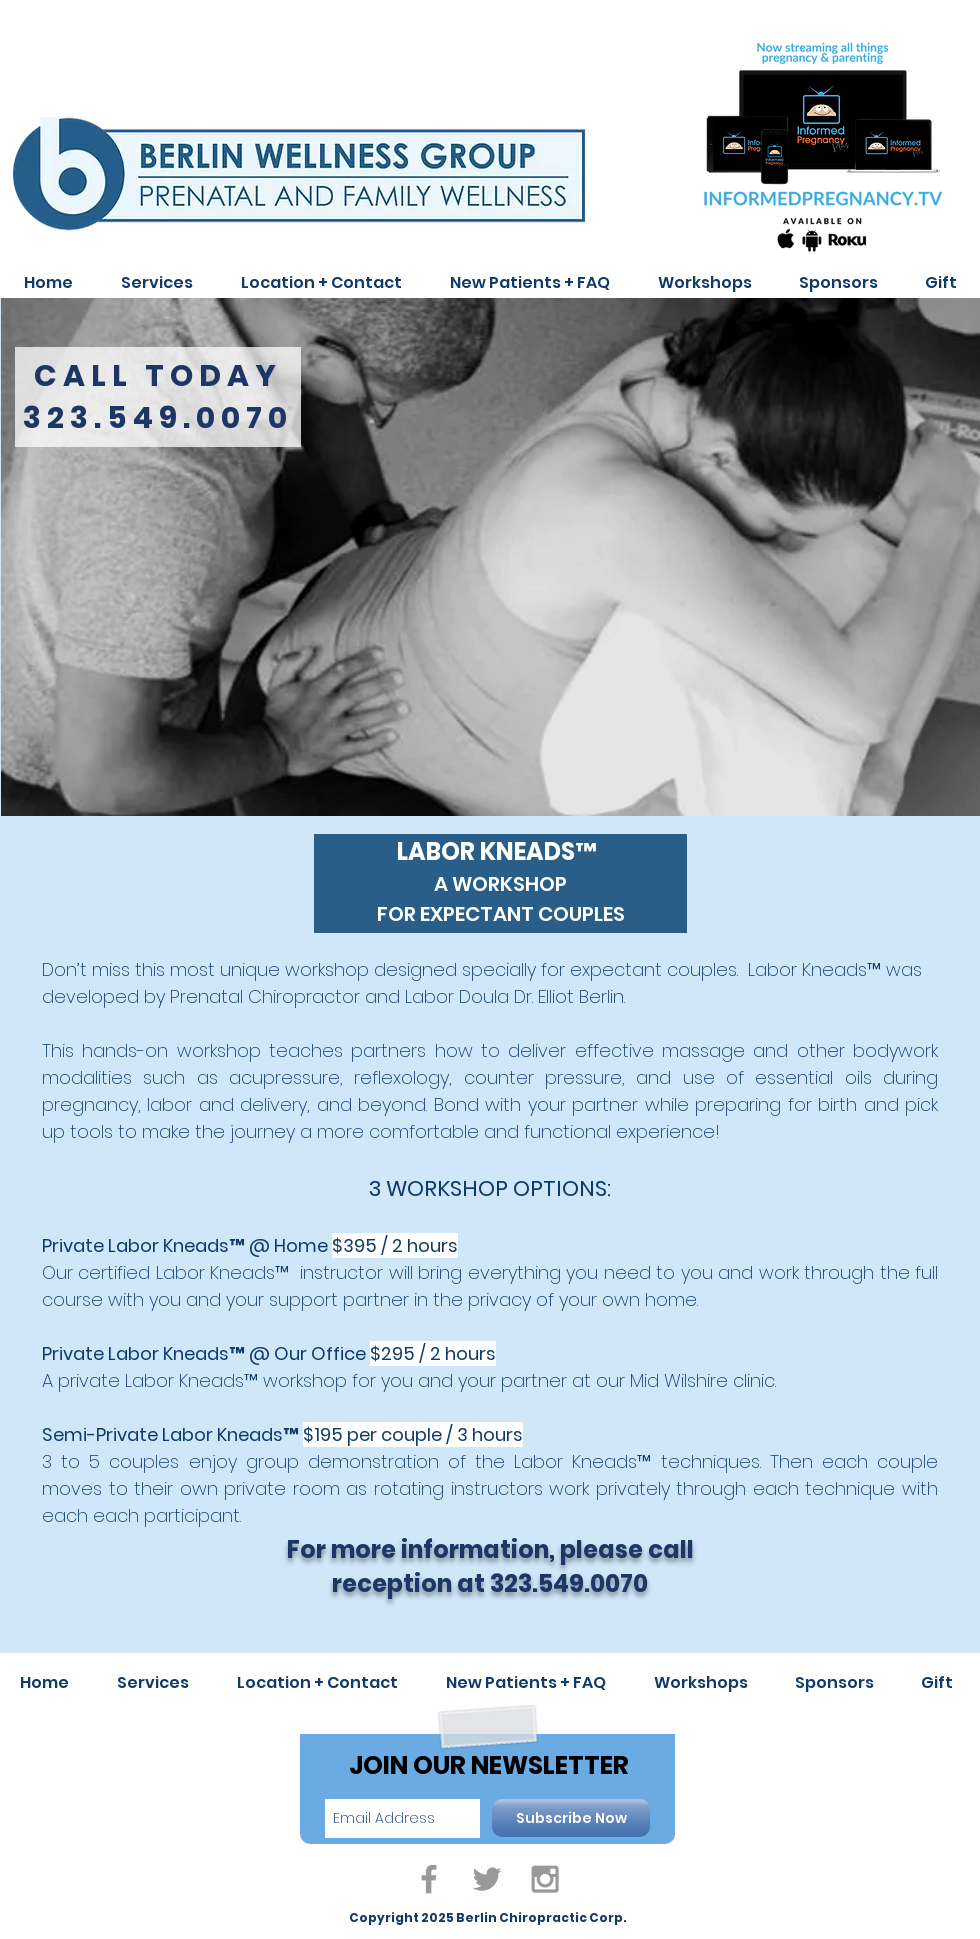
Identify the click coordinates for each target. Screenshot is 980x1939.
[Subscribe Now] (571, 1818)
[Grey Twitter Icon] (487, 1879)
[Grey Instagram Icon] (545, 1879)
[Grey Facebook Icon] (429, 1879)
